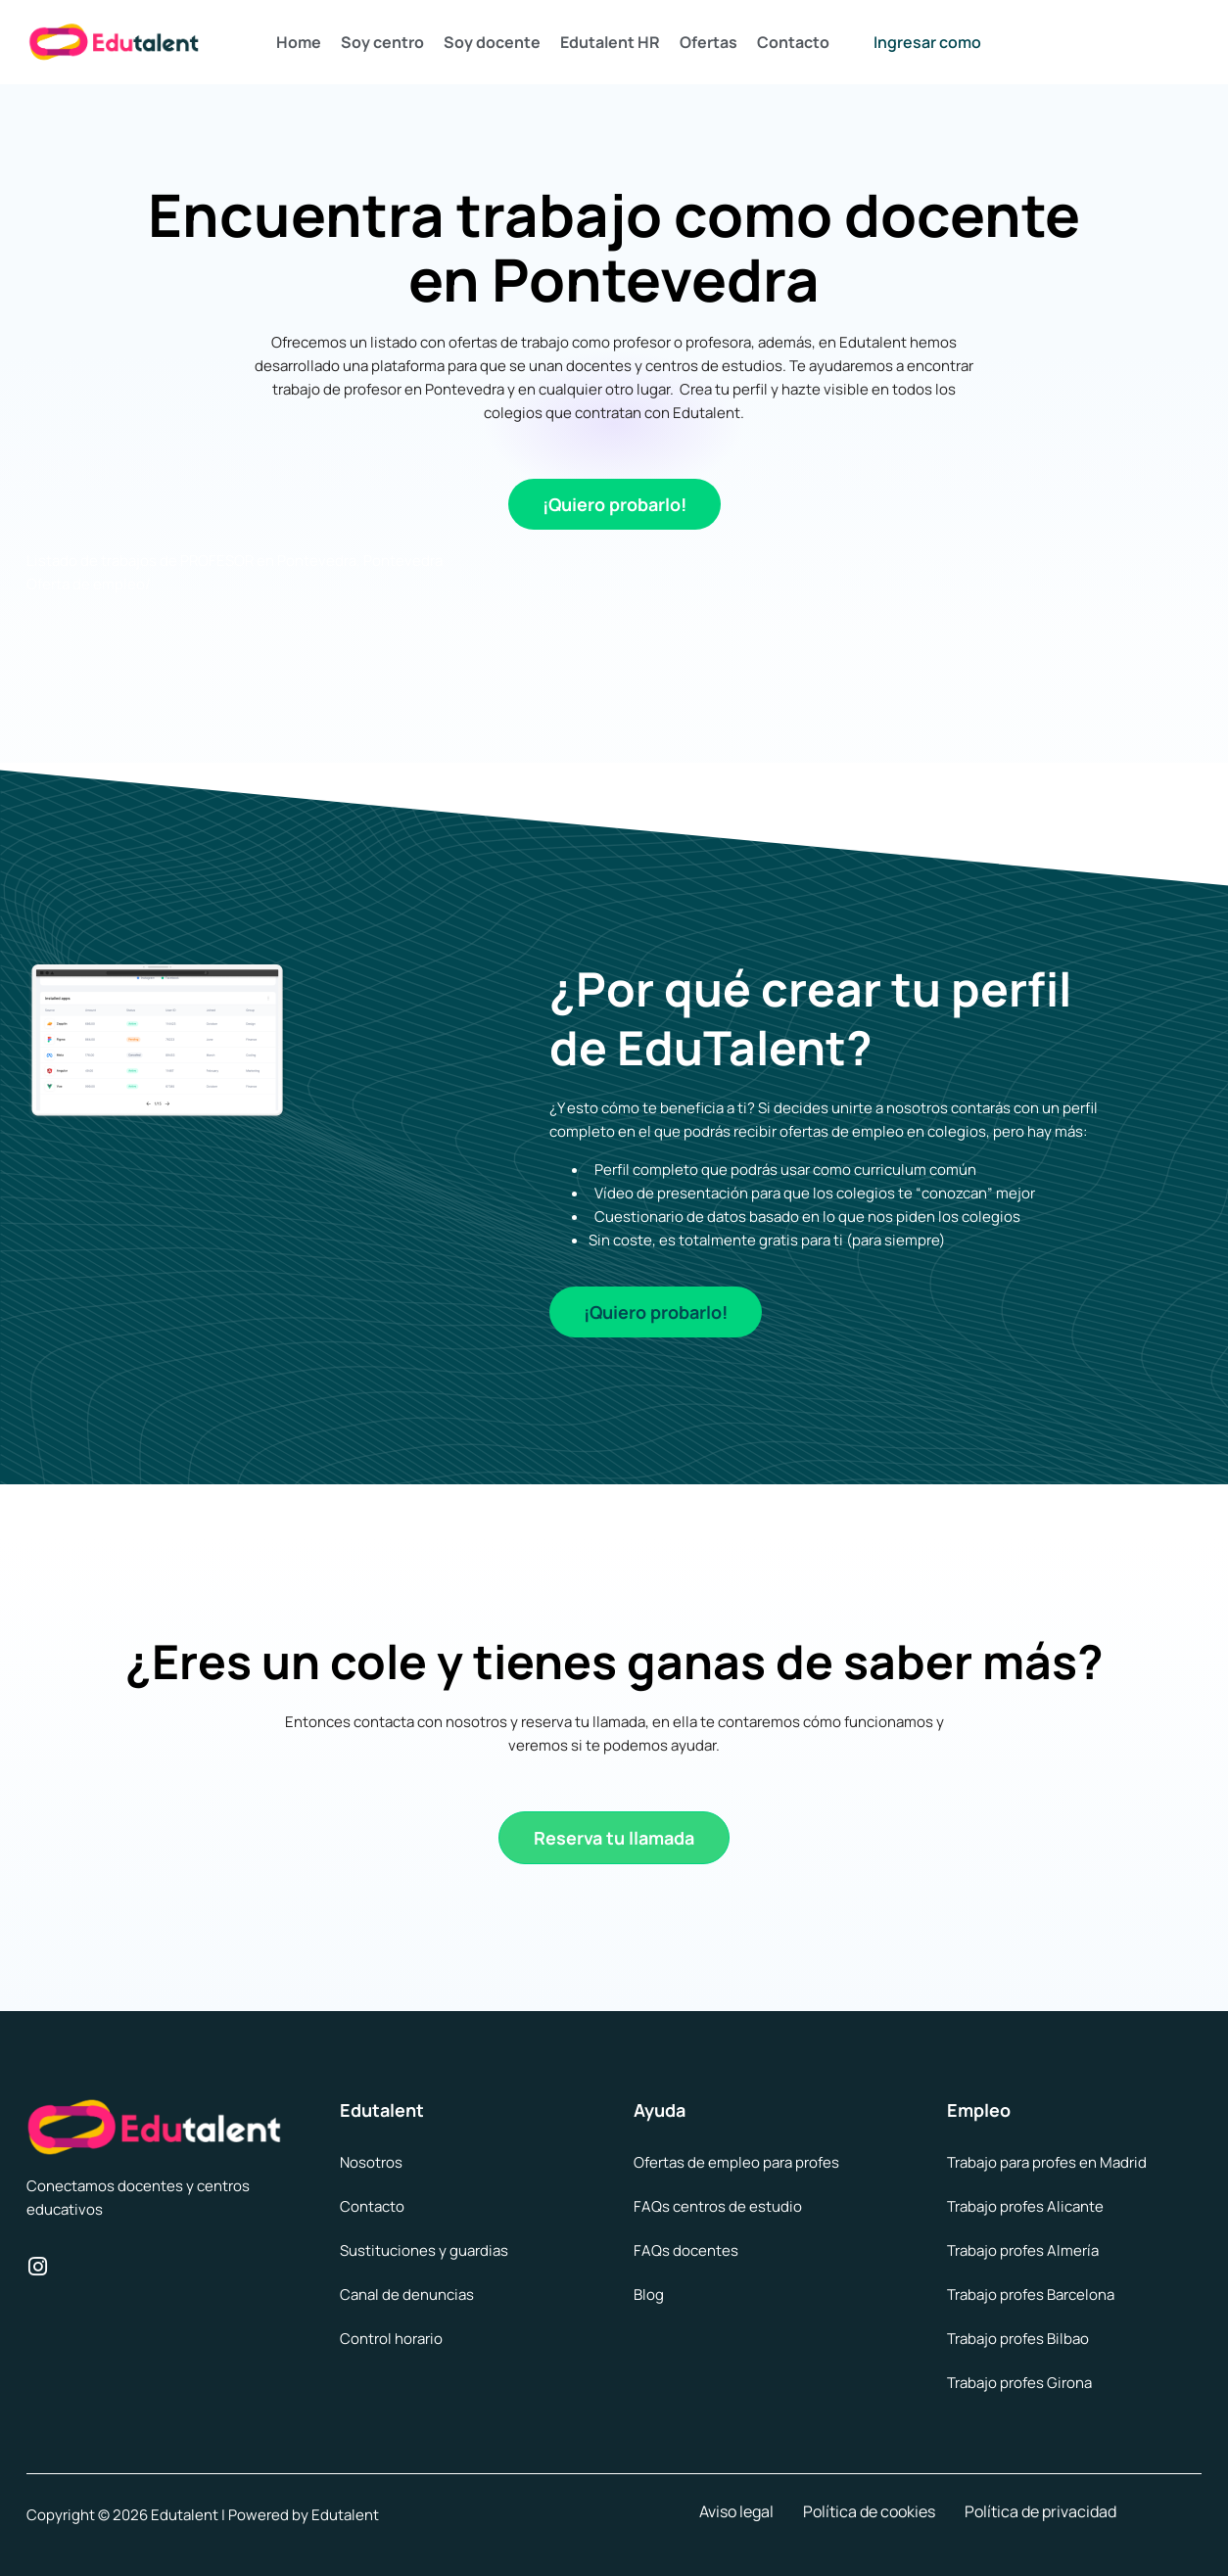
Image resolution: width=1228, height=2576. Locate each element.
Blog (649, 2294)
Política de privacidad (1040, 2511)
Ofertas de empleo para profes (736, 2162)
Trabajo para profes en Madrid (1047, 2162)
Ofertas (708, 42)
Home (298, 42)
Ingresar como (927, 42)
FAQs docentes (686, 2250)
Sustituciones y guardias (424, 2250)
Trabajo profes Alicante (1025, 2206)
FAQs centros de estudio (718, 2206)
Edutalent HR (610, 42)
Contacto (793, 42)
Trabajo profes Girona (1019, 2382)
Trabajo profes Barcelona (1030, 2294)
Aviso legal (736, 2511)
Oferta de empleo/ (88, 584)
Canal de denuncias (407, 2294)
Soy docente (492, 42)
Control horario (391, 2338)
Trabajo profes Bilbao (1018, 2338)
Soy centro (382, 42)
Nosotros (371, 2162)
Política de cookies (869, 2511)
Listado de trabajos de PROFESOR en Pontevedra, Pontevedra (234, 560)
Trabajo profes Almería (1023, 2250)
